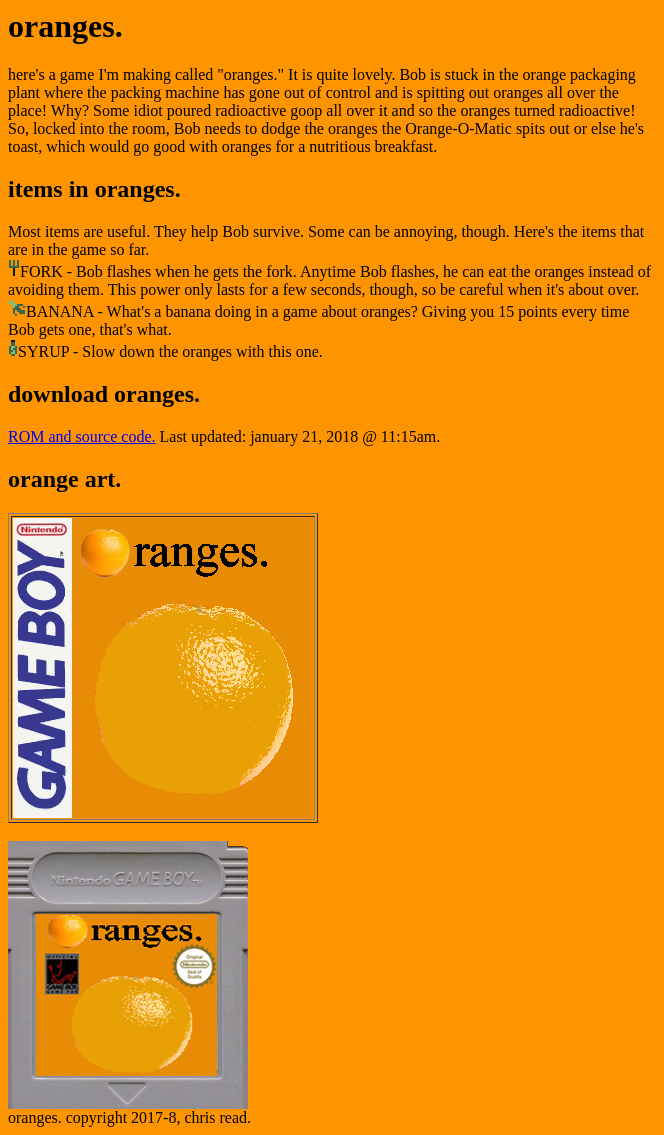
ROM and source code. (82, 436)
